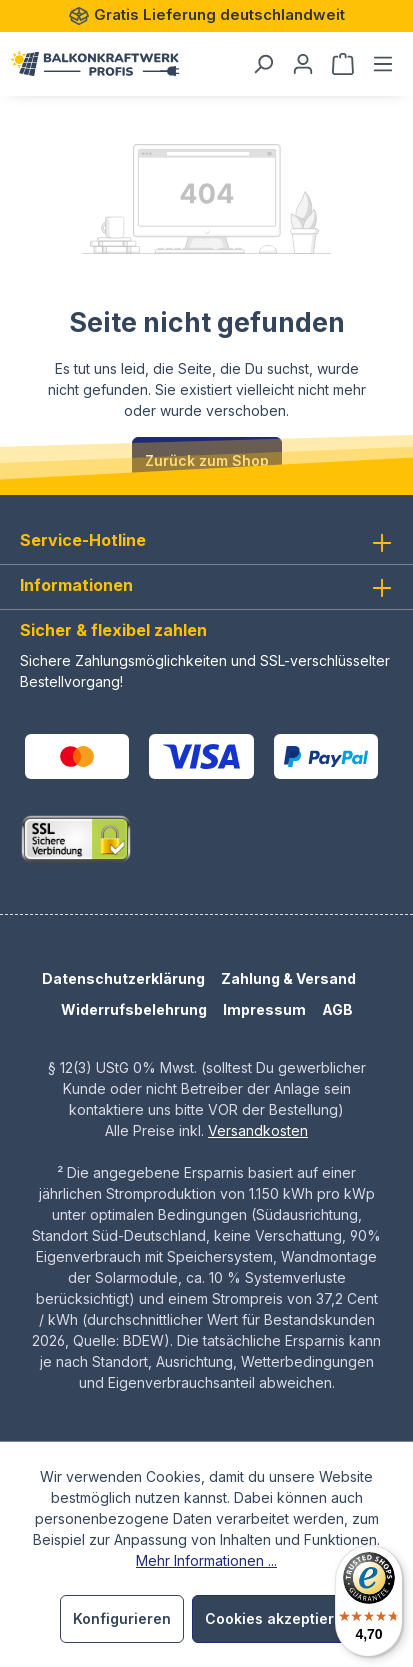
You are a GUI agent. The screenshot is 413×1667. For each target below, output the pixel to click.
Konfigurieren (122, 1618)
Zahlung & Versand (288, 978)
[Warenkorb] (343, 64)
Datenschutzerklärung (123, 978)
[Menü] (383, 64)
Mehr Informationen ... (206, 1560)
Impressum (264, 1009)
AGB (337, 1009)
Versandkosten (258, 1130)
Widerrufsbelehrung (134, 1009)
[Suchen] (263, 64)
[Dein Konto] (303, 64)
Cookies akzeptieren (278, 1618)
